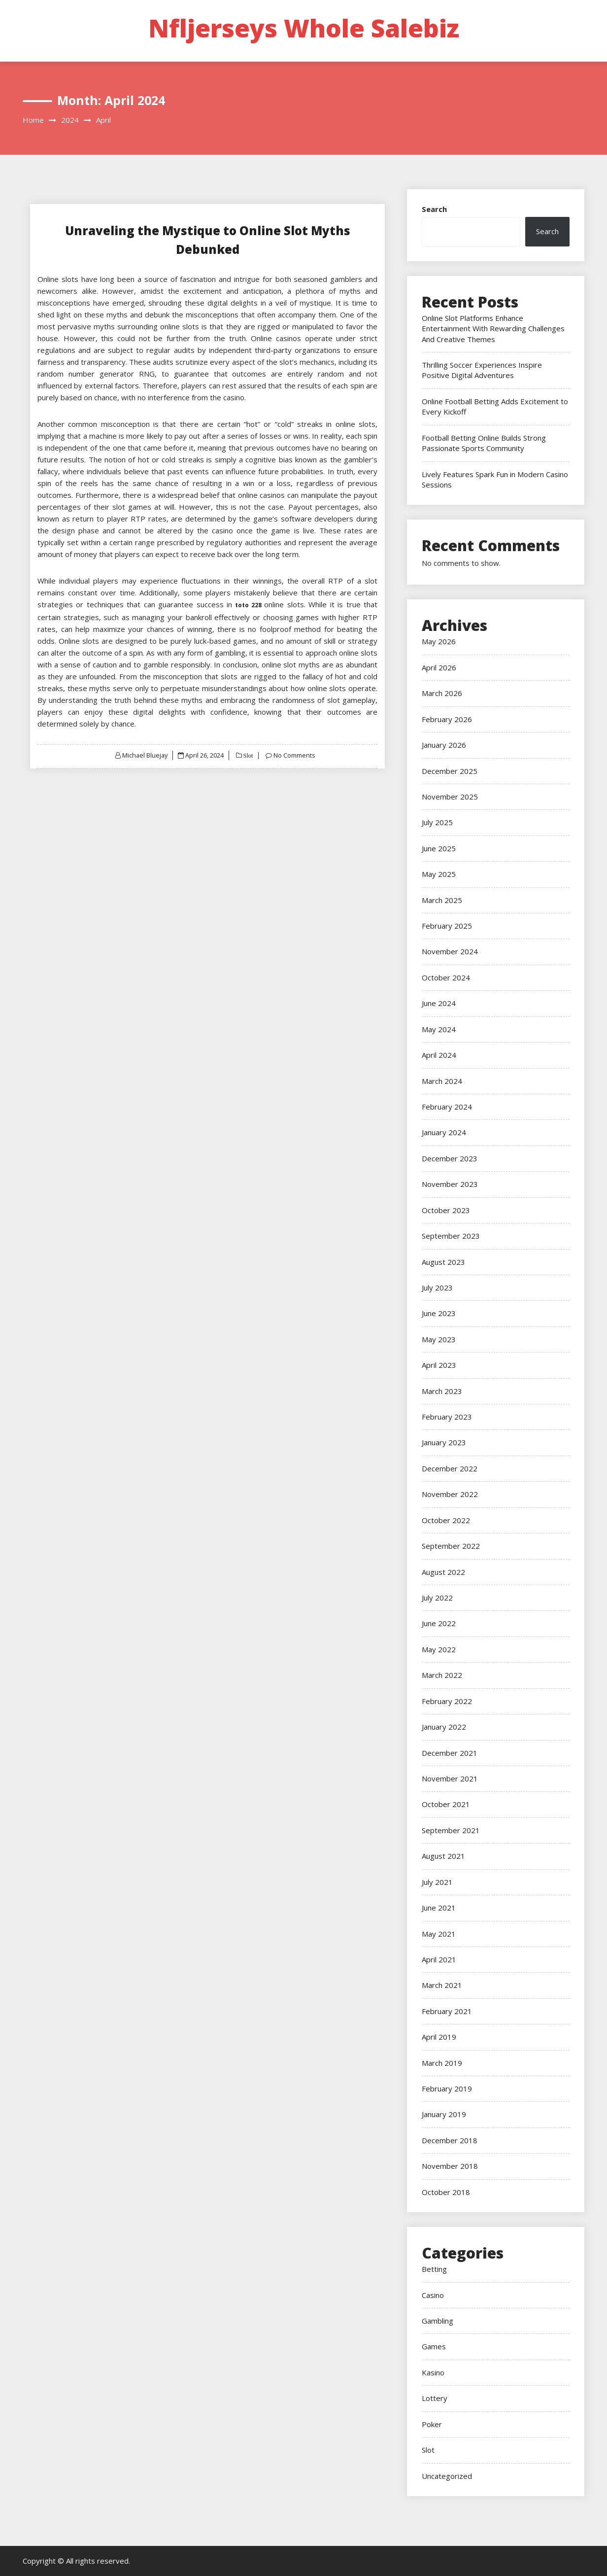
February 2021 (447, 2011)
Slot (248, 755)
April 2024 (439, 1055)
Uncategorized (447, 2476)
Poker (432, 2424)
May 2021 (439, 1934)
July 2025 (437, 822)
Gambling (437, 2321)
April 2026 (439, 667)
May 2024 (439, 1029)
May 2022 (439, 1649)
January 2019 (444, 2114)
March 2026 (442, 693)
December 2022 (449, 1468)
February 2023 (447, 1417)
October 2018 (446, 2192)
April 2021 (439, 1959)
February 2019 (447, 2088)
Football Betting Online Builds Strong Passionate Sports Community (484, 443)
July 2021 (437, 1882)
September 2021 (451, 1830)
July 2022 (437, 1597)
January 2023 (444, 1442)
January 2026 (444, 745)
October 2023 (446, 1210)
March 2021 (442, 1985)
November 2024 (450, 951)
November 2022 (450, 1494)
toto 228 (248, 605)
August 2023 (443, 1262)
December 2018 (449, 2140)
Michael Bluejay (144, 755)
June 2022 (439, 1623)
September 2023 (451, 1236)
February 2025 (447, 926)
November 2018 (450, 2166)
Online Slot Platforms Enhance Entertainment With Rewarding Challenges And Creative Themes (493, 328)
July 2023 (437, 1287)
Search (434, 209)
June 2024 (439, 1003)
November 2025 (450, 796)
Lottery (434, 2398)
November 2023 (450, 1184)
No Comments (295, 755)
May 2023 (439, 1339)
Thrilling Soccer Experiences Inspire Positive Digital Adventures (482, 370)
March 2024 (442, 1081)
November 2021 (450, 1778)
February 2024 (447, 1107)
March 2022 (442, 1675)
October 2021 (446, 1804)
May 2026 (439, 641)
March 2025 (442, 900)
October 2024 (446, 977)
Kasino (433, 2372)
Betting (434, 2269)
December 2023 (449, 1158)
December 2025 (449, 771)
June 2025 (439, 848)
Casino (433, 2295)
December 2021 (449, 1753)
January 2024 (444, 1132)
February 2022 (447, 1701)
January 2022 (444, 1727)
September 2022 (451, 1546)
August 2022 (443, 1572)
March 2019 (442, 2063)
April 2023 (439, 1365)
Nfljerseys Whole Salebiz (303, 28)
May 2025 (439, 874)
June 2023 (439, 1313)
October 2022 (446, 1520)
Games (434, 2346)
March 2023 (442, 1391)
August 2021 (443, 1856)
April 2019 (439, 2037)
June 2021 (439, 1908)
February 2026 (447, 719)
